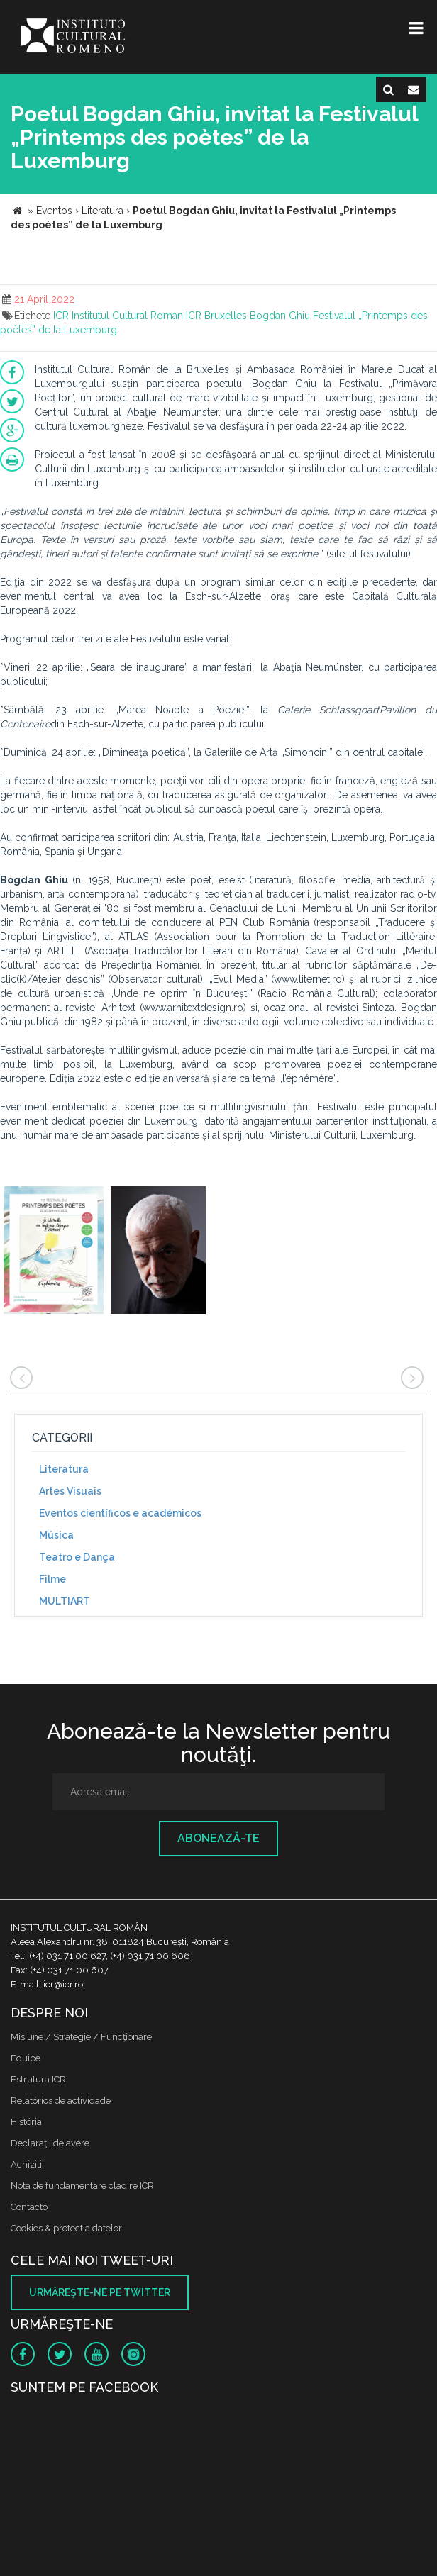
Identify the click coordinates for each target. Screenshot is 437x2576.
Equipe (25, 2058)
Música (56, 1535)
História (26, 2122)
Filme (52, 1579)
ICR (61, 315)
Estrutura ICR (38, 2079)
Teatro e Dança (77, 1557)
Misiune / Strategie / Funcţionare (81, 2036)
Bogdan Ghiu (280, 315)
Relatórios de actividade (61, 2100)
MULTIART (64, 1601)
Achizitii (27, 2164)
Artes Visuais (70, 1491)
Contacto (29, 2207)
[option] (53, 1251)
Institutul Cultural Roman (127, 315)
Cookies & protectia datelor (66, 2228)
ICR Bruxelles (216, 315)
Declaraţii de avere (50, 2143)
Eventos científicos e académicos (120, 1513)
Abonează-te (218, 1838)
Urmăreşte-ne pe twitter (99, 2292)
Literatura (64, 1469)
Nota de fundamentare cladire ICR (82, 2185)
